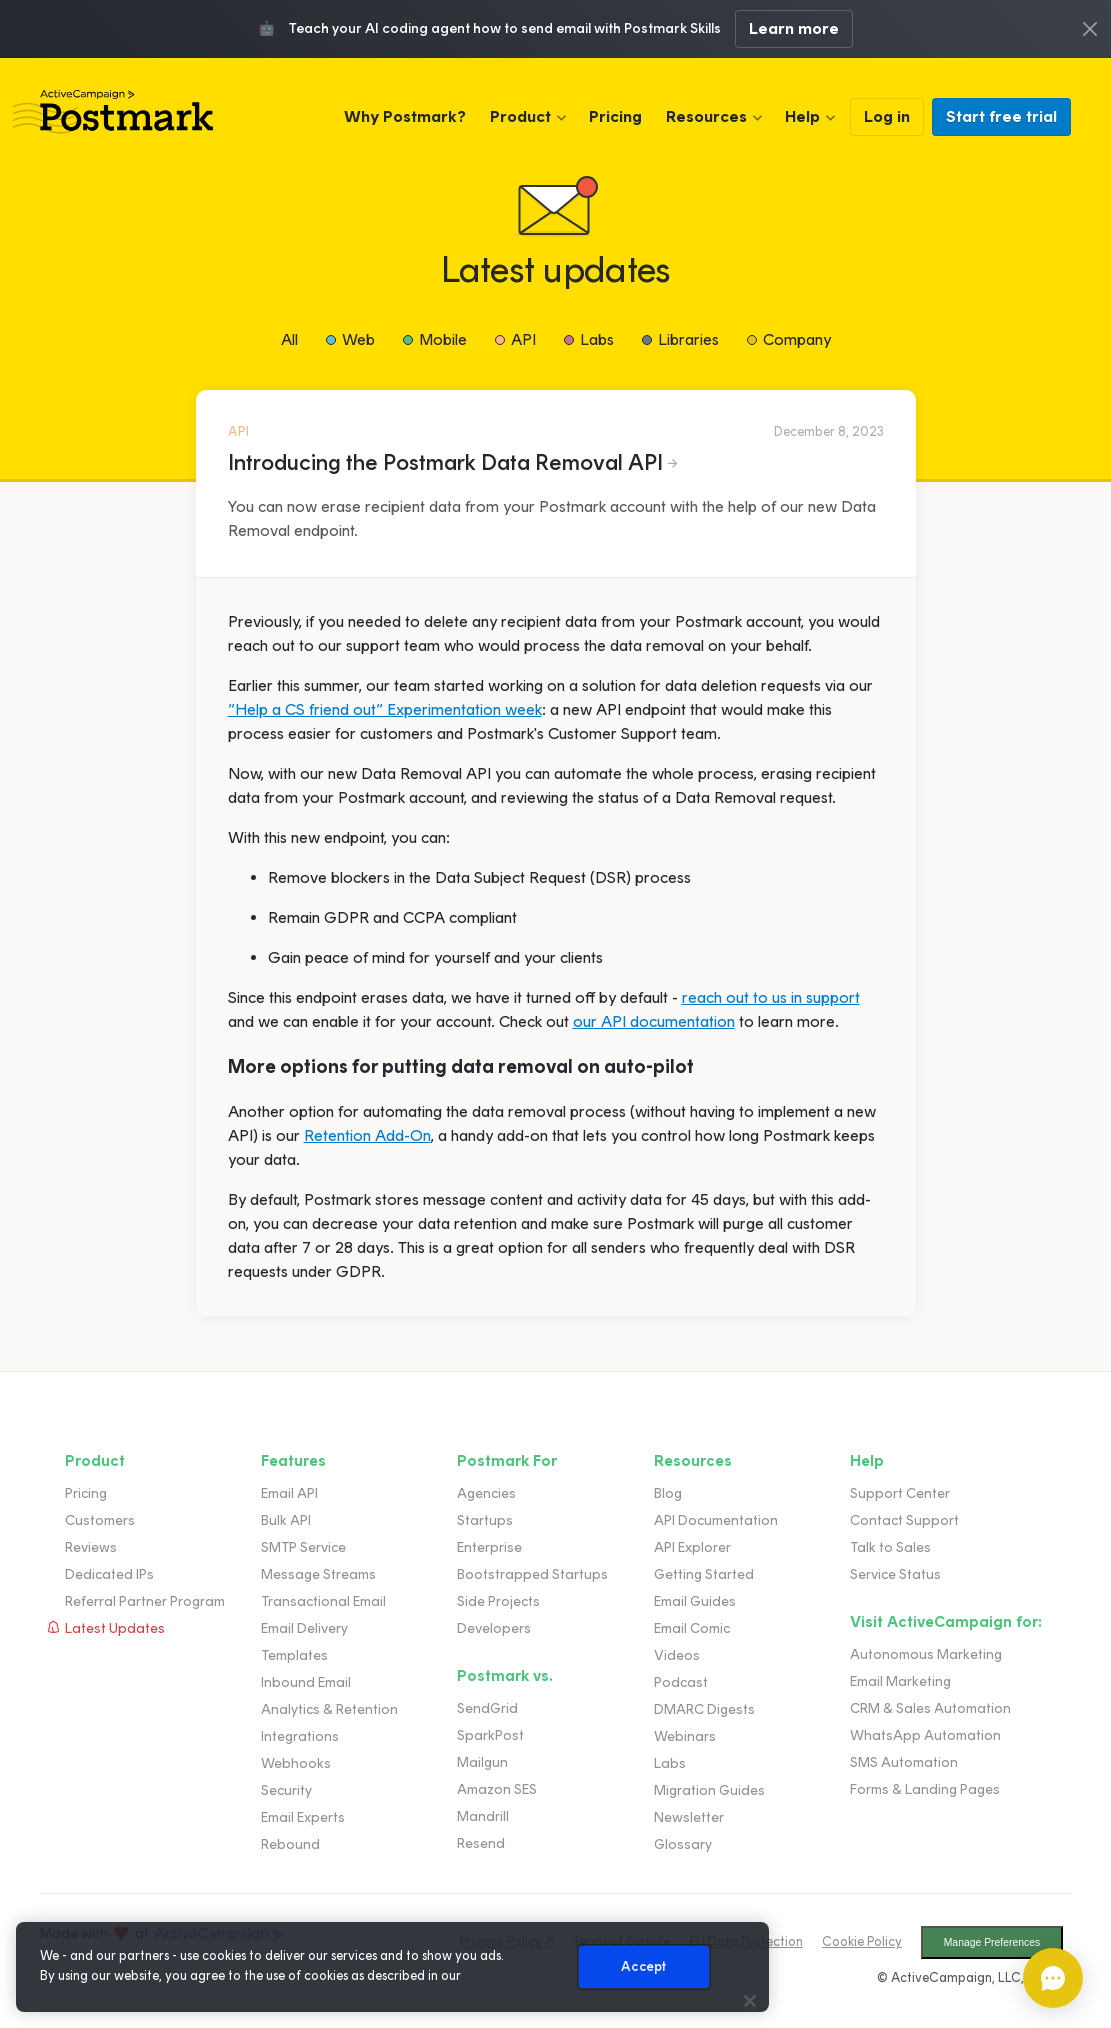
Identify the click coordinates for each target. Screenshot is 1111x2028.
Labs (597, 339)
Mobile (443, 339)
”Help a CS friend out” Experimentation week (385, 709)
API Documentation (716, 1520)
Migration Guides (709, 1790)
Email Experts (303, 1817)
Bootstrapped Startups (532, 1574)
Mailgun (482, 1762)
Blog (668, 1493)
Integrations (300, 1736)
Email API (289, 1493)
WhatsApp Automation (925, 1735)
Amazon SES (497, 1789)
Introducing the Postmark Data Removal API (445, 462)
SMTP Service (303, 1547)
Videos (677, 1655)
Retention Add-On (367, 1135)
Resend (481, 1843)
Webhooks (296, 1763)
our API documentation (654, 1021)
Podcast (681, 1682)
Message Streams (318, 1574)
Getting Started (704, 1574)
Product (520, 116)
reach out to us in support (771, 997)
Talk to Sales (890, 1547)
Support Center (900, 1493)
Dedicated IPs (109, 1574)
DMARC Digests (704, 1709)
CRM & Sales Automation (930, 1708)
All (289, 339)
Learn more (794, 28)
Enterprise (489, 1547)
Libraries (688, 339)
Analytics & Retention (329, 1709)
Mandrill (483, 1816)
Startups (485, 1520)
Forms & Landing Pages (925, 1789)
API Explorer (692, 1547)
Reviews (91, 1547)
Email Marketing (900, 1681)
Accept (643, 1966)
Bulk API (286, 1520)
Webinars (685, 1736)
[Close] (750, 2001)
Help (802, 116)
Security (286, 1790)
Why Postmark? (405, 116)
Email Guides (695, 1601)
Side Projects (498, 1601)
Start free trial (1001, 116)
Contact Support (904, 1520)
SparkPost (490, 1735)
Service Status (895, 1574)
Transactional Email (323, 1601)
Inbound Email (306, 1682)
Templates (294, 1655)
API (523, 339)
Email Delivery (304, 1628)
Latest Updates (115, 1628)
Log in (887, 116)
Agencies (486, 1493)
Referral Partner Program (145, 1601)
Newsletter (689, 1817)
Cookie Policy (862, 1941)
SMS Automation (904, 1762)
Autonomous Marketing (926, 1654)
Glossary (683, 1844)
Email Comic (692, 1628)
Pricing (615, 116)
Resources (706, 116)
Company (797, 339)
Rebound (290, 1844)
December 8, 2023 (829, 431)
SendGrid (487, 1708)
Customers (100, 1520)
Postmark (113, 112)
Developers (494, 1628)
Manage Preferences (992, 1942)
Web (358, 339)
